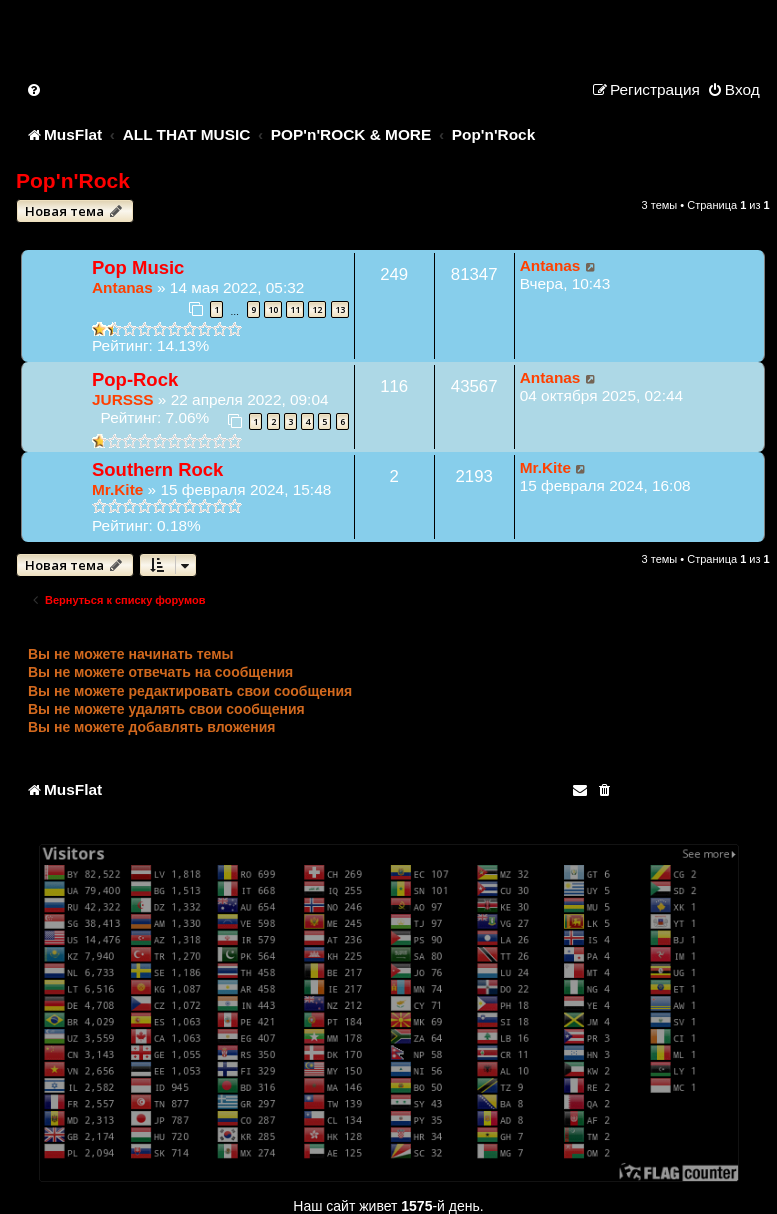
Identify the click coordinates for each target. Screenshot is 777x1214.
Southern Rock (157, 469)
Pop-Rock (135, 379)
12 (317, 309)
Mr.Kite (117, 489)
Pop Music (138, 267)
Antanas (122, 287)
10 (273, 309)
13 (340, 309)
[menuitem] (35, 89)
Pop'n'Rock (73, 180)
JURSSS (123, 399)
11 (295, 309)
